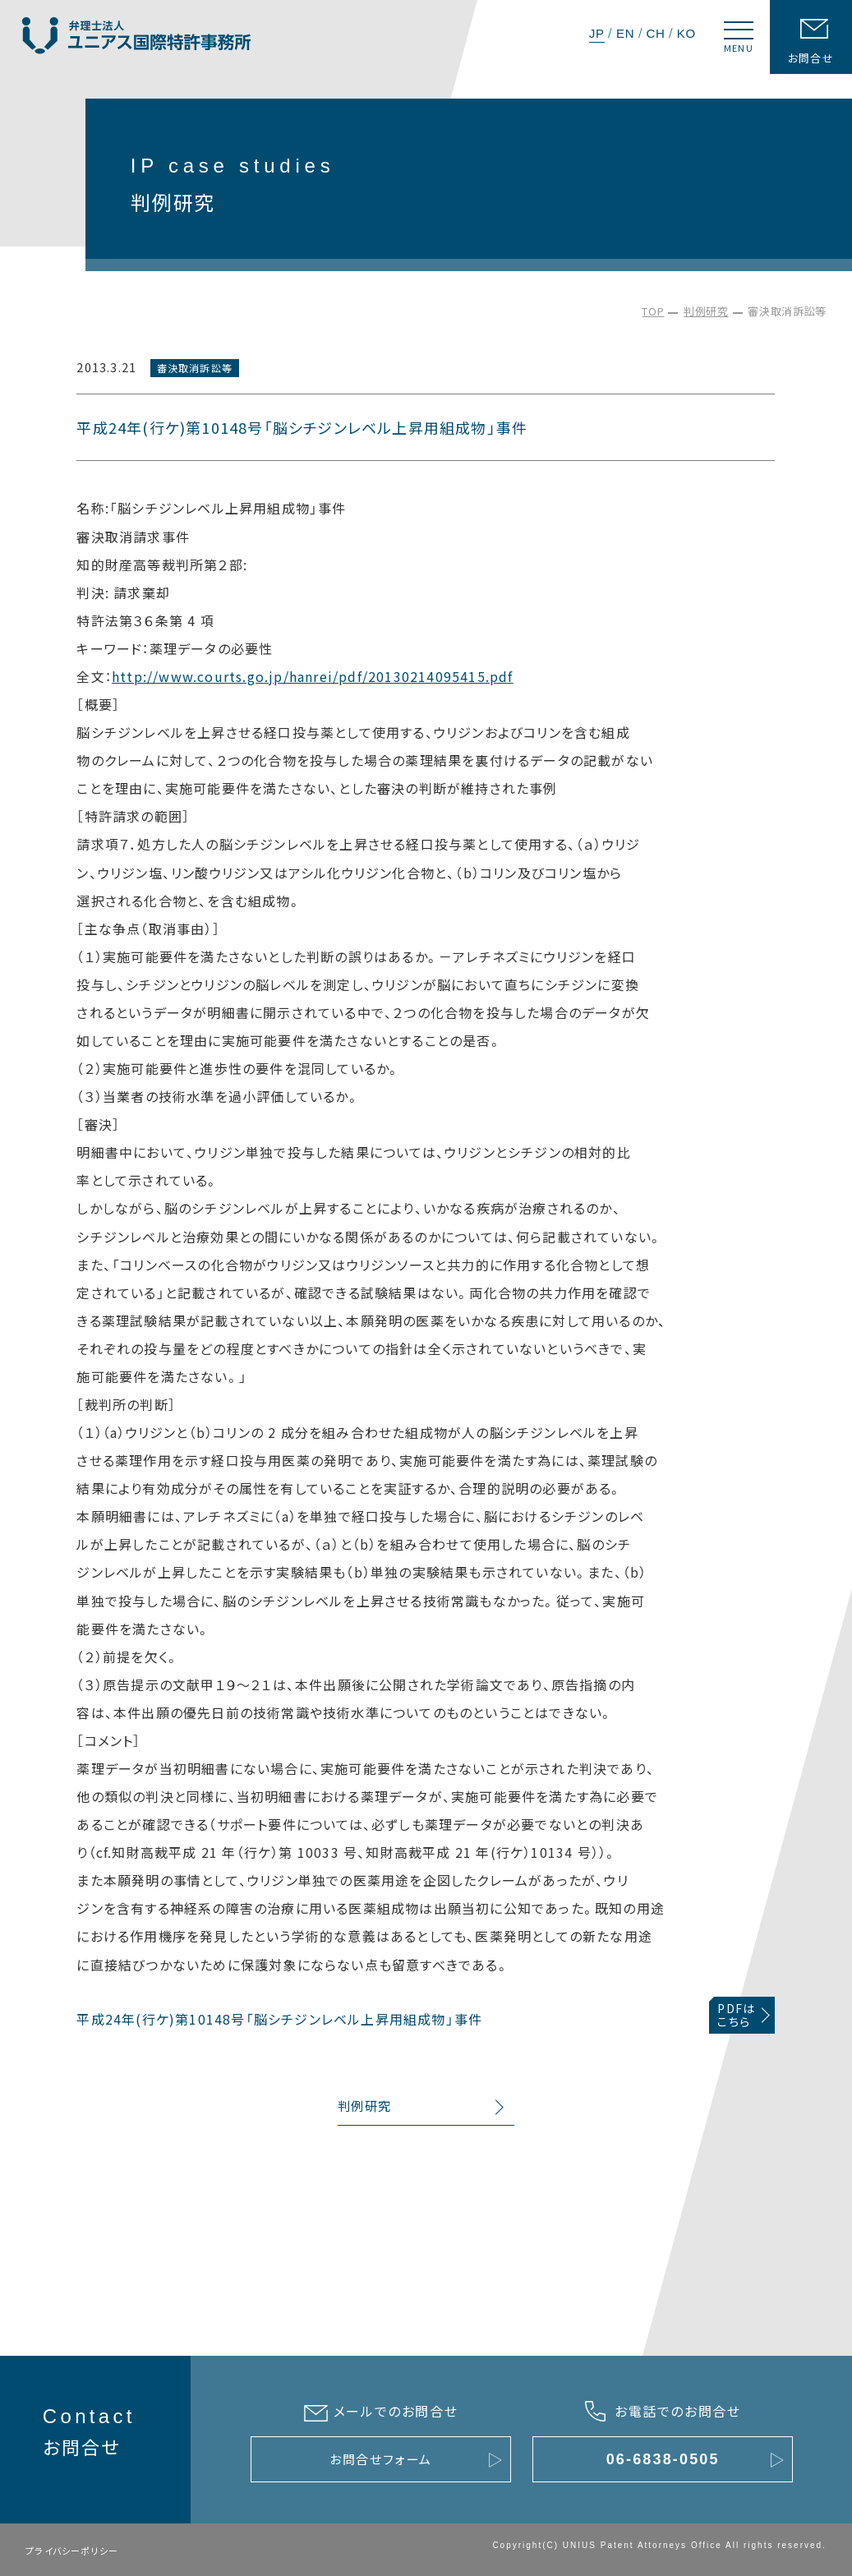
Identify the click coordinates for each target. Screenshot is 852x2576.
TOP (653, 311)
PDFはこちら (736, 2015)
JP (597, 33)
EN (625, 33)
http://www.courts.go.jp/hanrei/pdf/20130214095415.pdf (313, 676)
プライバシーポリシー (71, 2550)
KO (686, 33)
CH (655, 33)
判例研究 (706, 311)
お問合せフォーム (380, 2459)
